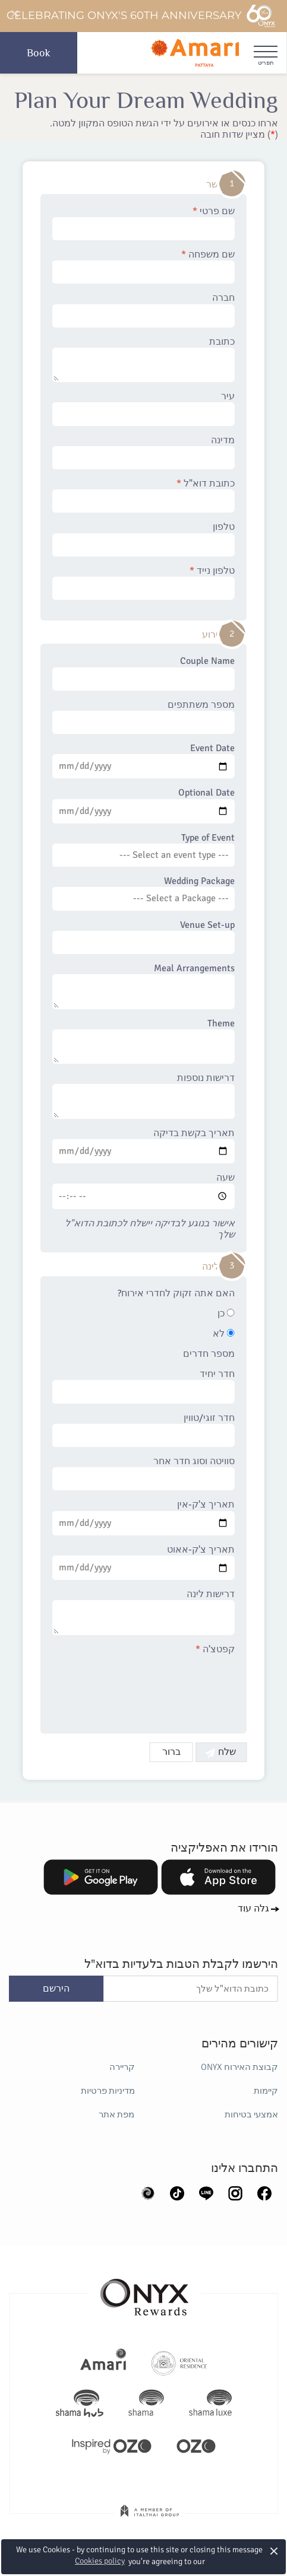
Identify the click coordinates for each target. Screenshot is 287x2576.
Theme (143, 1041)
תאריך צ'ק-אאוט (143, 1562)
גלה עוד (253, 1908)
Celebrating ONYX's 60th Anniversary (141, 16)
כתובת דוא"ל (143, 495)
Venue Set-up (143, 937)
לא (224, 1334)
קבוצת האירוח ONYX (239, 2067)
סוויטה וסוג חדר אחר (143, 1473)
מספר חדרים (209, 1354)
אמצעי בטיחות (251, 2114)
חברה (143, 309)
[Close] (14, 14)
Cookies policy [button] (100, 2561)
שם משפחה (143, 266)
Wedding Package (143, 893)
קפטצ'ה (215, 1649)
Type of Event (143, 849)
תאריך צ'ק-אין (143, 1517)
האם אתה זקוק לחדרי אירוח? (176, 1293)
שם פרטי (143, 223)
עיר (143, 408)
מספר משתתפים (143, 716)
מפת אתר (117, 2114)
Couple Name (143, 673)
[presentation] (144, 1687)
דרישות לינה (143, 1612)
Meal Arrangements (143, 986)
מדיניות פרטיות (108, 2090)
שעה (143, 1190)
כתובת (143, 359)
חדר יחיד (143, 1386)
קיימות (266, 2090)
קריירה (122, 2067)
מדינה (143, 452)
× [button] (273, 2551)
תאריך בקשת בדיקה (143, 1145)
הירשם (56, 1988)
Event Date (143, 760)
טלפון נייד (143, 582)
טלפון (143, 538)
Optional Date (143, 805)
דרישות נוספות (143, 1096)
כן (226, 1313)
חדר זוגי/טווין (143, 1430)
